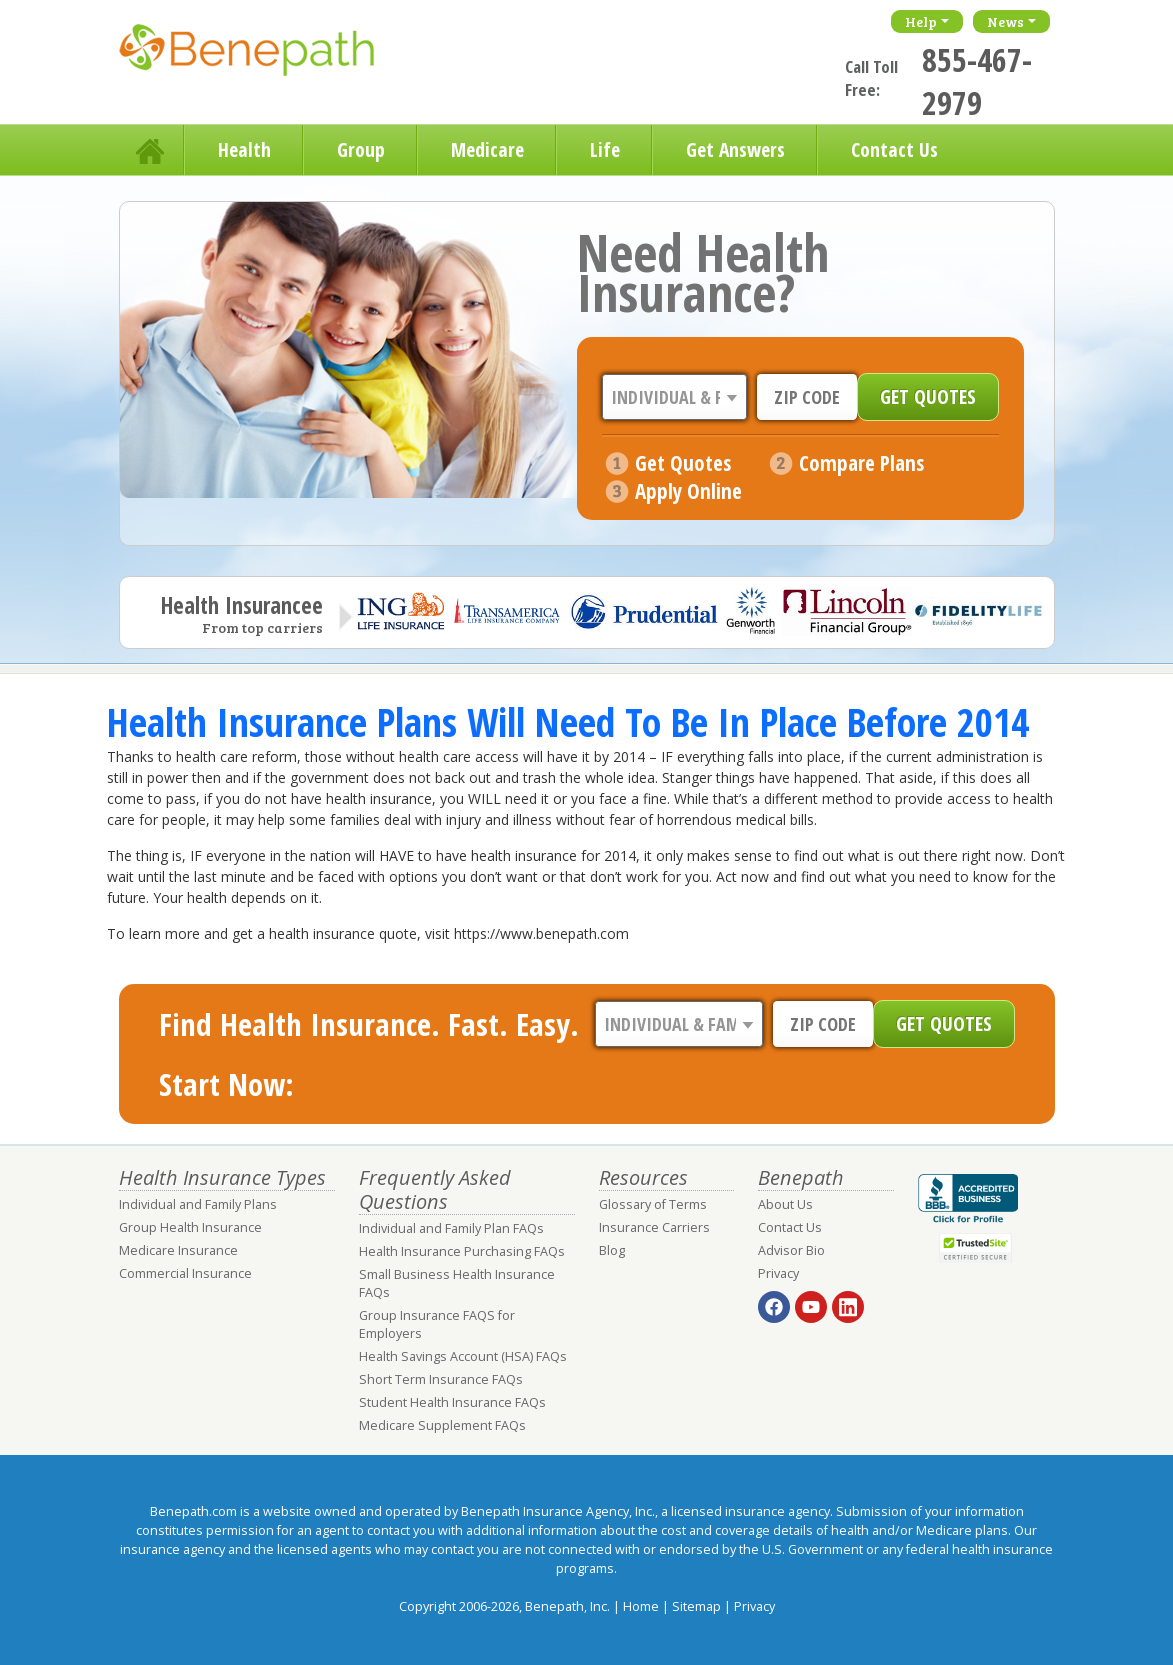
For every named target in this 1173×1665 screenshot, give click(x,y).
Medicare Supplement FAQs (442, 1425)
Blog (612, 1250)
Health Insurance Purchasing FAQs (462, 1251)
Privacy (778, 1273)
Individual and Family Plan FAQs (451, 1228)
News (1005, 21)
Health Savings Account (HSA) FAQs (463, 1356)
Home (152, 150)
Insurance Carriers (654, 1227)
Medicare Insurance (178, 1250)
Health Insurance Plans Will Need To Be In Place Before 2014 (568, 722)
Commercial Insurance (185, 1273)
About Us (785, 1204)
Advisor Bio (791, 1250)
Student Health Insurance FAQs (452, 1402)
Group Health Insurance (190, 1227)
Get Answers (735, 149)
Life (605, 149)
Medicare (487, 149)
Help (921, 21)
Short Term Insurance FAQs (441, 1379)
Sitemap (696, 1606)
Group (361, 149)
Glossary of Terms (653, 1204)
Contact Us (894, 149)
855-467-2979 (977, 81)
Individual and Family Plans (198, 1204)
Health (244, 149)
